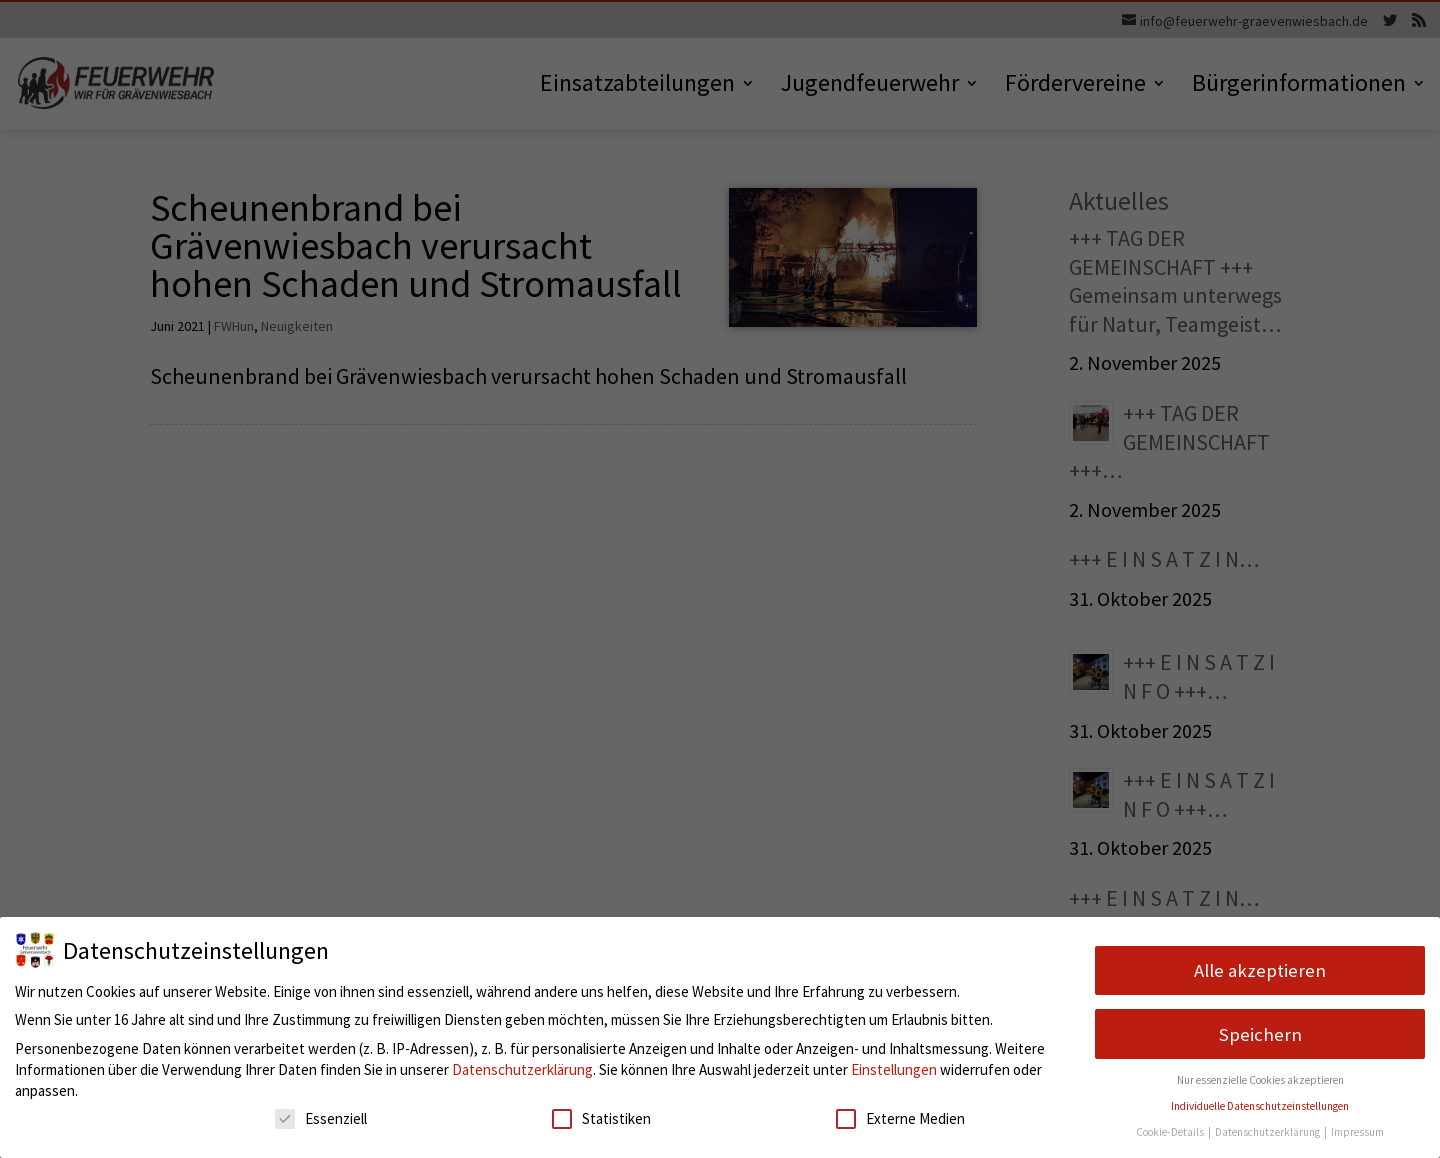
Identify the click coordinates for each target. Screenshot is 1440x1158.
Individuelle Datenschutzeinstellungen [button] (1260, 1106)
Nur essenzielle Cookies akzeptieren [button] (1260, 1080)
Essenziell (321, 1118)
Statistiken (601, 1118)
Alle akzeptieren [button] (1260, 970)
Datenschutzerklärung (522, 1069)
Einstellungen (894, 1069)
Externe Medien (900, 1118)
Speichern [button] (1260, 1034)
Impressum (1357, 1132)
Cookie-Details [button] (1171, 1132)
